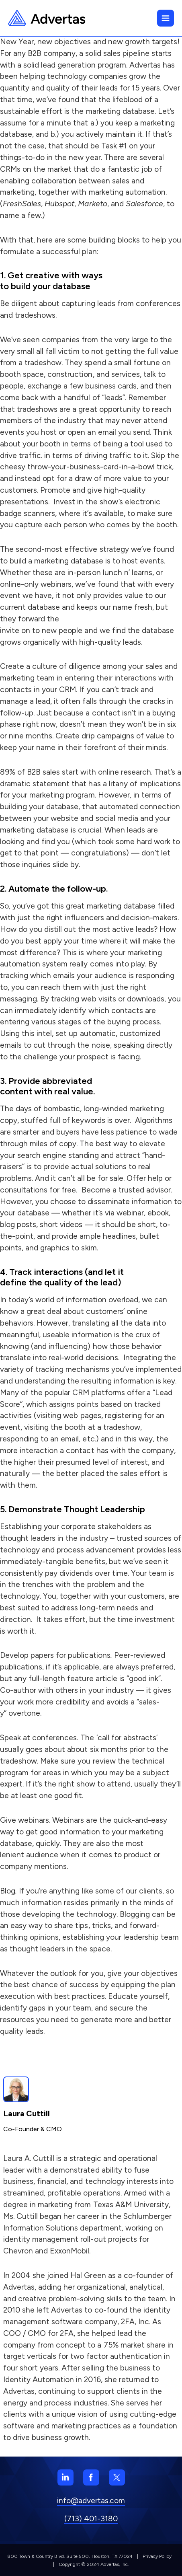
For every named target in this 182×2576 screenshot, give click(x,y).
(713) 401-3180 (91, 2518)
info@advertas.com (91, 2500)
